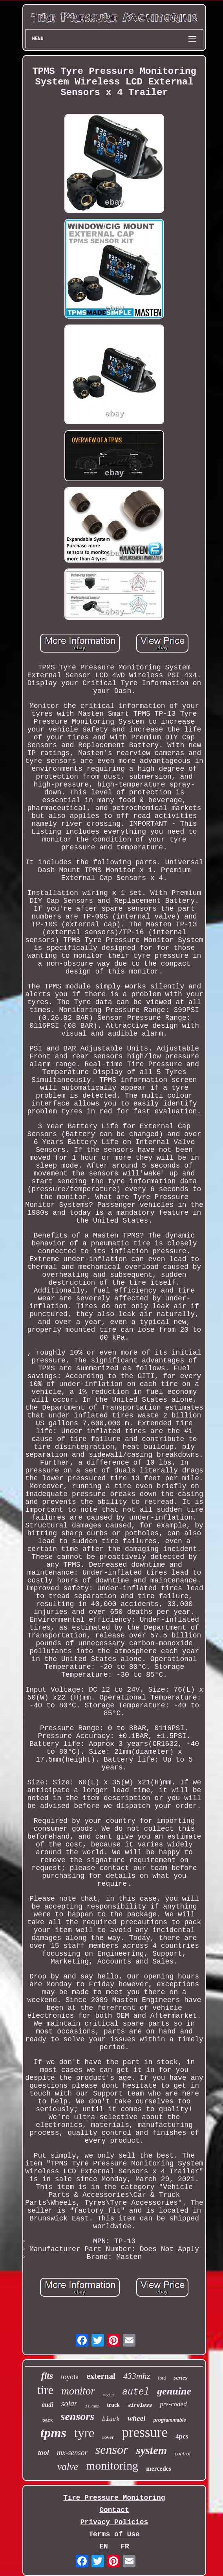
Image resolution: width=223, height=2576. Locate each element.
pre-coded (173, 2404)
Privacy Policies (114, 2522)
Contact (114, 2510)
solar (69, 2403)
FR (125, 2546)
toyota (70, 2377)
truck (113, 2405)
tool (43, 2453)
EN (103, 2546)
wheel (136, 2418)
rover (108, 2437)
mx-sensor (72, 2452)
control (182, 2454)
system (151, 2450)
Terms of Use (114, 2534)
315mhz (92, 2406)
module (108, 2395)
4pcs (181, 2436)
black (111, 2419)
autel (135, 2392)
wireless (140, 2405)
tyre (84, 2433)
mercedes (158, 2468)
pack (47, 2420)
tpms (53, 2433)
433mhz (136, 2376)
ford (162, 2378)
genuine (174, 2391)
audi (47, 2404)
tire (45, 2390)
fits (47, 2376)
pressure (145, 2432)
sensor (111, 2449)
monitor (78, 2391)
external (100, 2376)
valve (67, 2466)
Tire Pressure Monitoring (114, 2498)
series (180, 2377)
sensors (78, 2416)
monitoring (112, 2465)
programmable (170, 2420)
